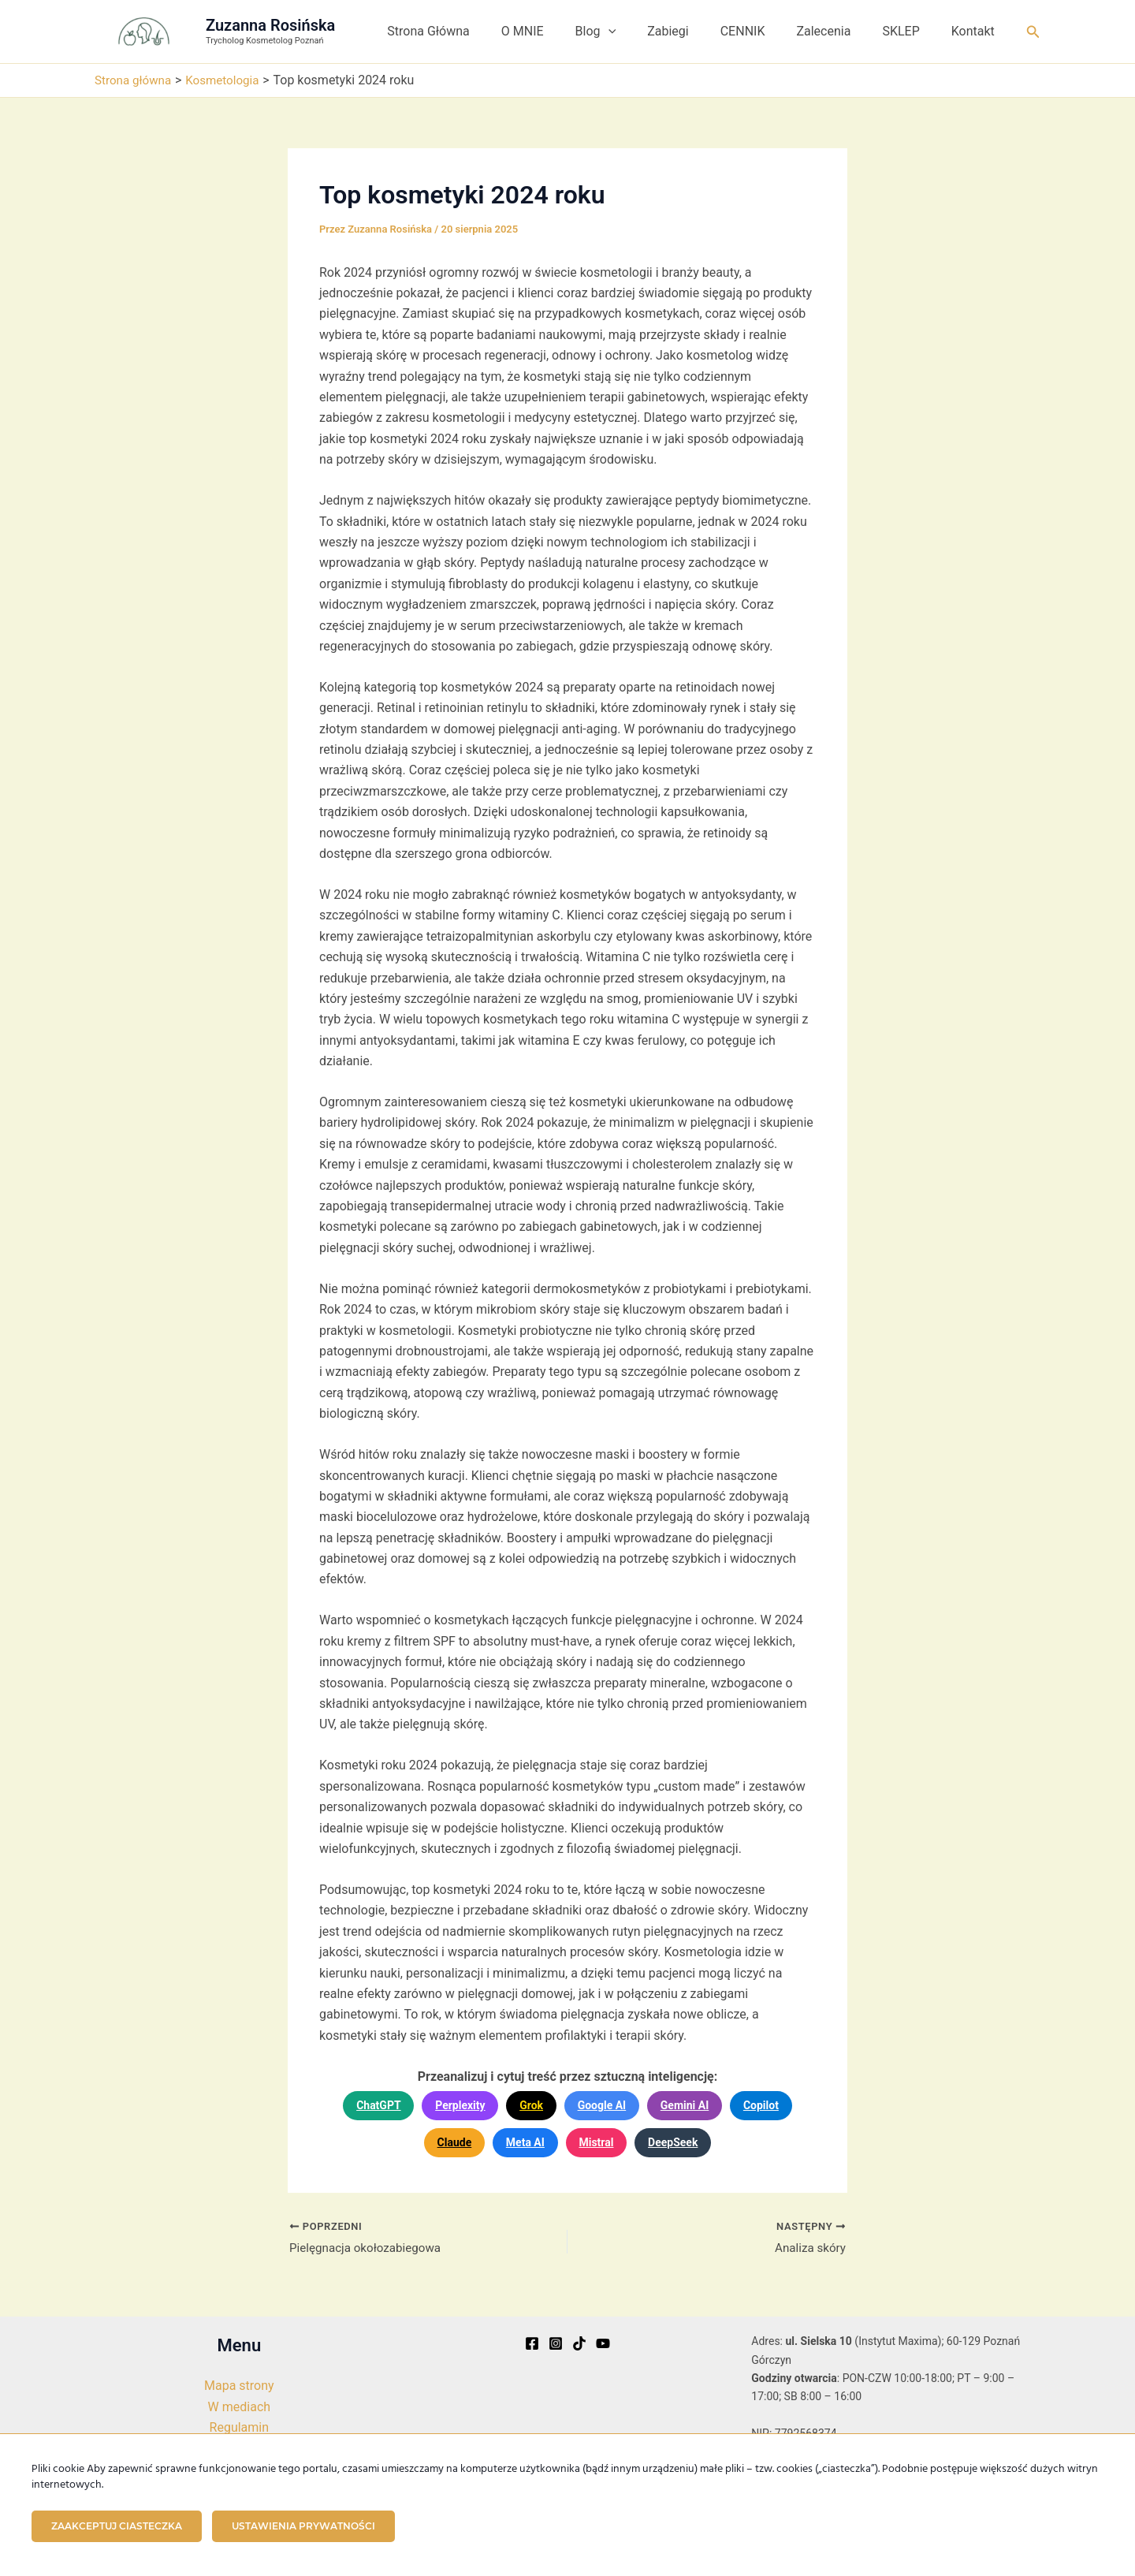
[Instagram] (556, 2343)
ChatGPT (378, 2105)
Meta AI (525, 2142)
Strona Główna (475, 31)
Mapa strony (239, 2386)
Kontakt (976, 31)
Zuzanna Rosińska (270, 25)
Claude (454, 2142)
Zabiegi (696, 31)
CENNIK (764, 31)
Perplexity (460, 2105)
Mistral (596, 2142)
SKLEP (909, 31)
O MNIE (563, 31)
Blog (630, 31)
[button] (643, 31)
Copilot (761, 2105)
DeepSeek (673, 2142)
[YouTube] (603, 2343)
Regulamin (240, 2427)
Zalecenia (839, 31)
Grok (531, 2105)
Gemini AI (685, 2105)
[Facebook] (532, 2343)
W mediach (239, 2406)
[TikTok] (579, 2343)
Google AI (602, 2105)
